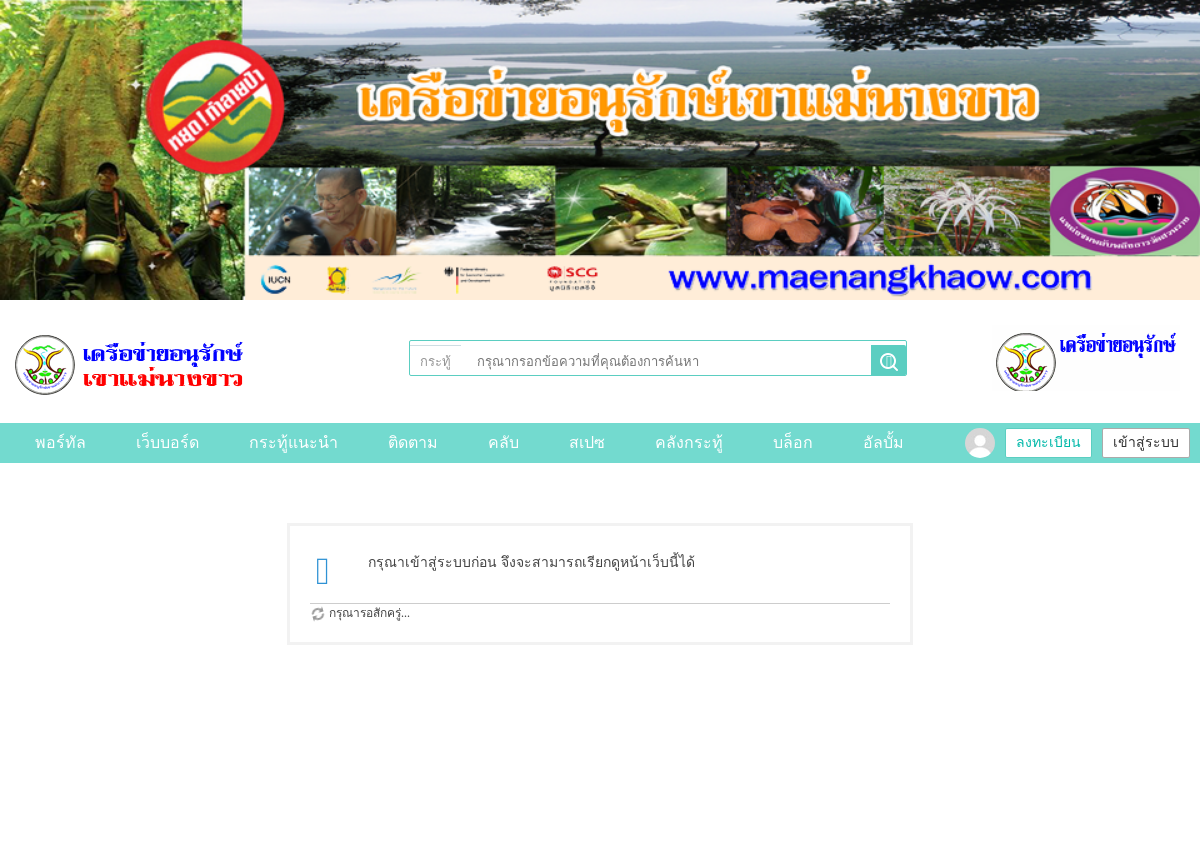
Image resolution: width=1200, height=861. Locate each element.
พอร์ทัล (60, 442)
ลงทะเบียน (1048, 442)
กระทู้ (435, 361)
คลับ (503, 442)
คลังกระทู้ (689, 442)
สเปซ (587, 442)
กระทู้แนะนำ (293, 442)
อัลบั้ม (883, 442)
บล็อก (793, 442)
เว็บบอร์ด (167, 442)
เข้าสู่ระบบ (1146, 442)
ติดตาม (413, 442)
